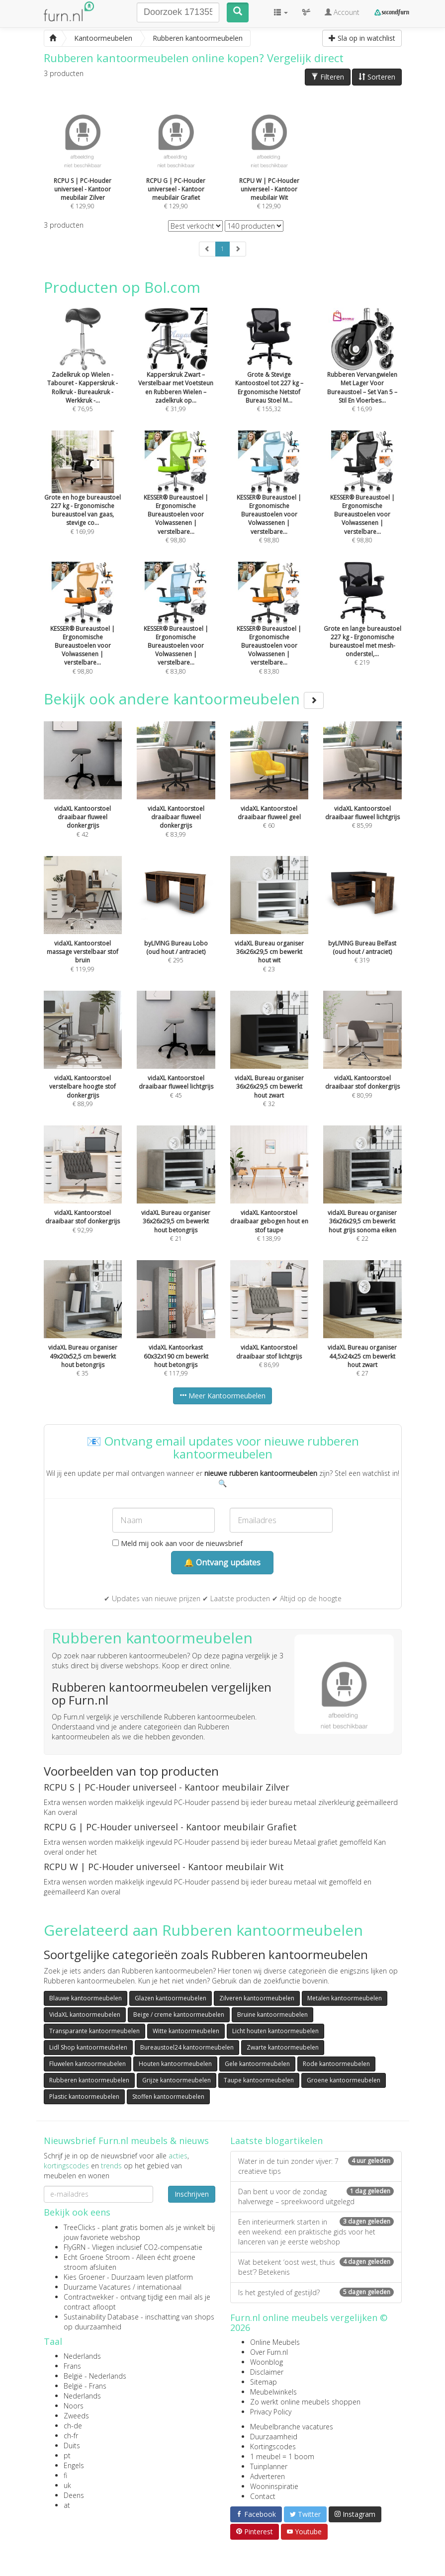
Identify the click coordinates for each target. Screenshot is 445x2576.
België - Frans (85, 2386)
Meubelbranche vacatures (291, 2426)
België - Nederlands (95, 2376)
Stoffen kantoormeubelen (168, 2096)
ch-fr (71, 2435)
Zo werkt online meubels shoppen (305, 2401)
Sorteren (376, 77)
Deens (74, 2495)
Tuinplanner (268, 2466)
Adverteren (267, 2476)
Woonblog (266, 2362)
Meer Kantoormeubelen (222, 1395)
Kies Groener (84, 2277)
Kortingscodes (273, 2446)
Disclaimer (266, 2372)
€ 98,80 (176, 500)
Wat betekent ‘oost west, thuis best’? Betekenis (316, 2267)
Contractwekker (89, 2297)
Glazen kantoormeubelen (170, 1998)
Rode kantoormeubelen (336, 2064)
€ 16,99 (362, 373)
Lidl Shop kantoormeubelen (88, 2047)
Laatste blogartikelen (276, 2141)
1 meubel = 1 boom (282, 2456)
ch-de (73, 2425)
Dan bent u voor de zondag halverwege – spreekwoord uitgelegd (316, 2196)
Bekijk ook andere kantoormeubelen (184, 698)
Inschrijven (192, 2194)
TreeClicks (79, 2227)
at (67, 2505)
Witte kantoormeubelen (186, 2031)
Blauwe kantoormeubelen (85, 1998)
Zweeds (76, 2415)
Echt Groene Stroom (97, 2257)
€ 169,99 (83, 496)
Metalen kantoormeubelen (344, 1998)
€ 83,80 (176, 631)
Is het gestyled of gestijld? (316, 2292)
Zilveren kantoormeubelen (256, 1998)
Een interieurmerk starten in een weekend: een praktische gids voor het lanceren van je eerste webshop (316, 2231)
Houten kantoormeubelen (175, 2064)
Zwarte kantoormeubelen (283, 2047)
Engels (74, 2465)
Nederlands (82, 2356)
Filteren (327, 77)
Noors (74, 2405)
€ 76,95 (83, 373)
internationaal (159, 2287)
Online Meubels (275, 2342)
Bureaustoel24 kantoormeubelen (187, 2047)
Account (342, 12)
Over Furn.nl (269, 2352)
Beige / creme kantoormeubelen (178, 2014)
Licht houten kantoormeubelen (275, 2031)
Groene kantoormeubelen (343, 2080)
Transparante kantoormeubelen (94, 2031)
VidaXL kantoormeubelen (84, 2014)
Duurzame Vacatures (97, 2287)
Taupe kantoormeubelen (259, 2080)
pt (67, 2455)
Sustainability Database (101, 2316)
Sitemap (263, 2382)
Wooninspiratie (274, 2486)
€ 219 (362, 627)
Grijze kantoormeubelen (176, 2080)
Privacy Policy (270, 2411)
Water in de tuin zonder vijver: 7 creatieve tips (316, 2166)
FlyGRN (75, 2247)
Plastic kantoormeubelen (84, 2096)
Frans (72, 2366)
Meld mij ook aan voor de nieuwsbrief (177, 1543)
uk (67, 2485)
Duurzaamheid (273, 2436)
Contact (262, 2496)
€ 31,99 (176, 373)
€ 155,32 (269, 373)
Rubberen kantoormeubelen (89, 2080)
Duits (72, 2445)
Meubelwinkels (273, 2392)
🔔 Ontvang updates (222, 1562)
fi (65, 2475)
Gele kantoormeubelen (257, 2064)
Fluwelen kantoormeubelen (87, 2064)
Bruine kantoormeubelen (272, 2014)
